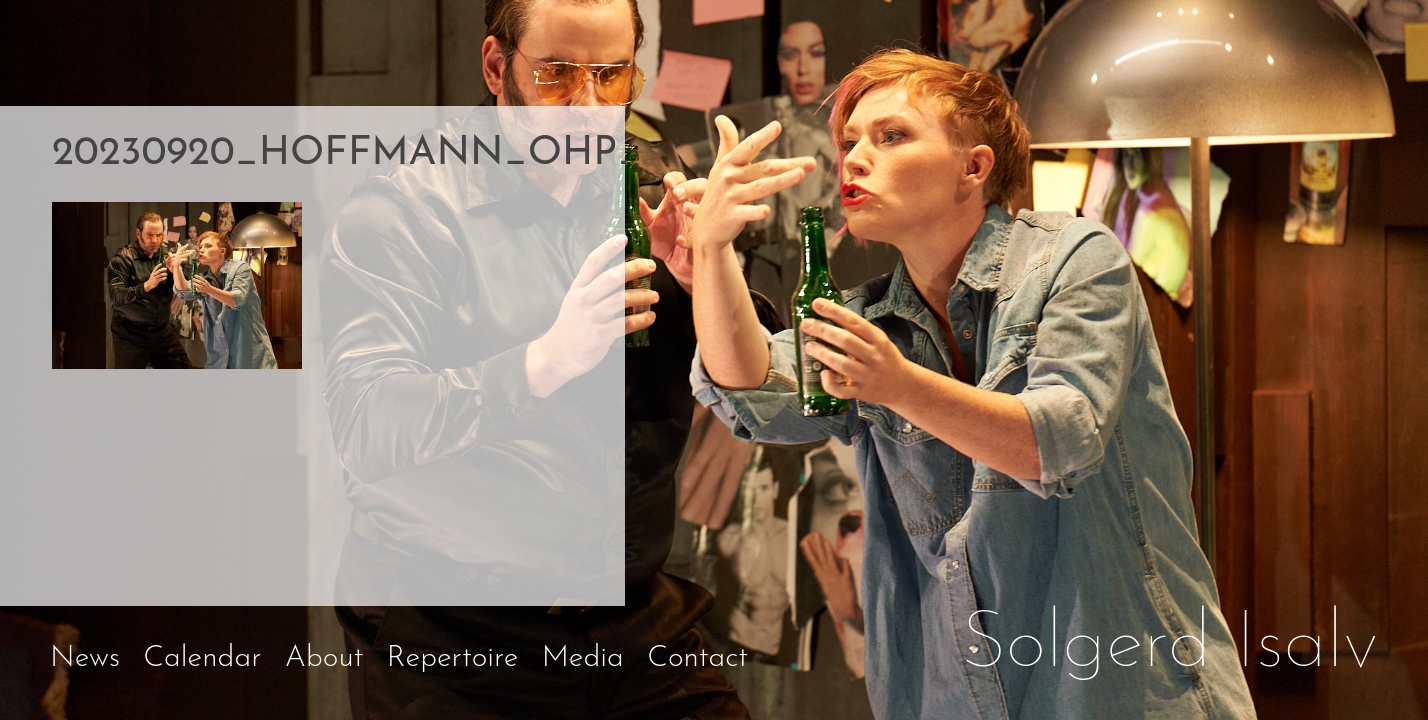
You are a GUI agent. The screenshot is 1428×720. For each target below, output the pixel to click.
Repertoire (453, 658)
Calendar (202, 658)
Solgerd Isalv (1170, 646)
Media (583, 658)
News (85, 658)
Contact (697, 658)
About (324, 658)
